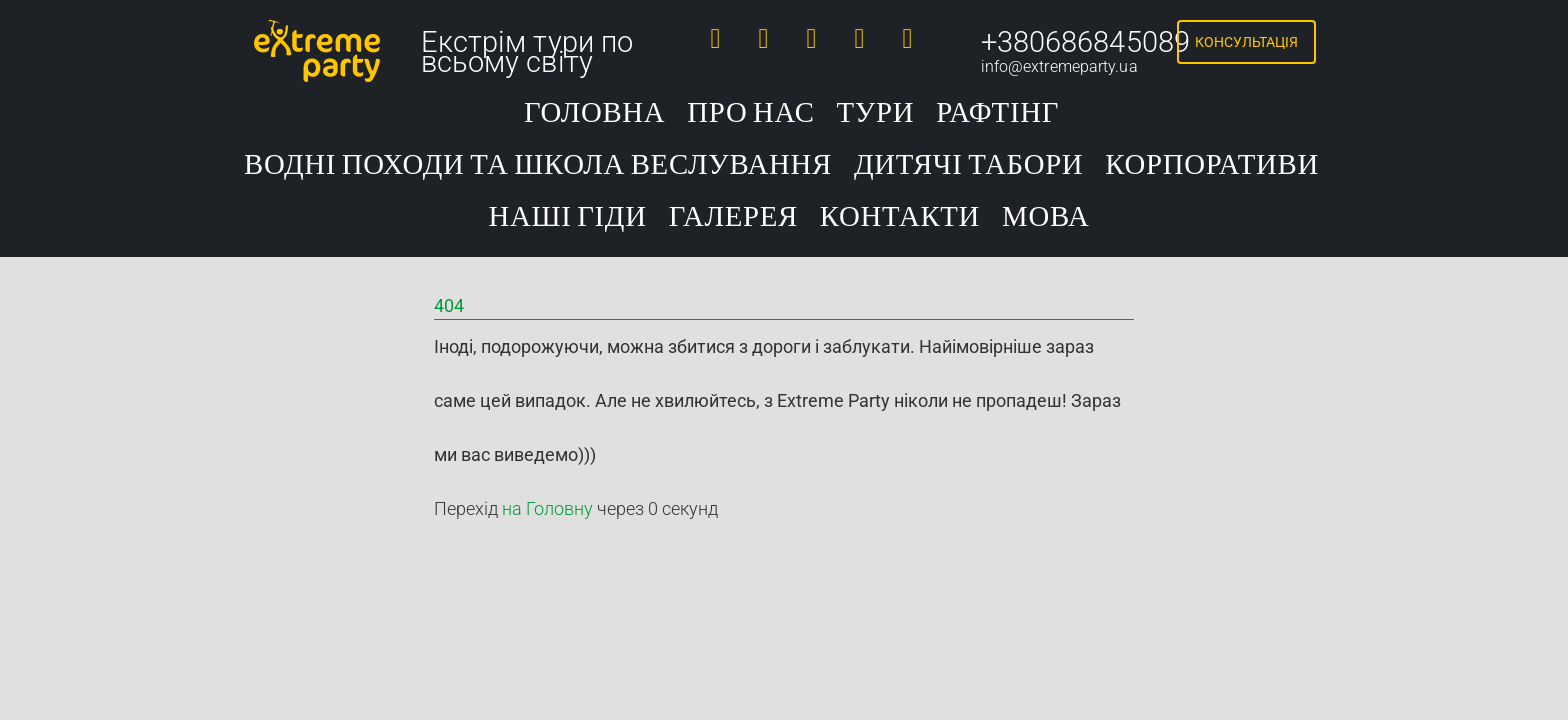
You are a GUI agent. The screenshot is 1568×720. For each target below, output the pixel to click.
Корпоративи (1212, 165)
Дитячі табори (968, 165)
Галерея (733, 217)
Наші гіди (567, 217)
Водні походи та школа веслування (538, 165)
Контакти (900, 217)
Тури (876, 113)
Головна (594, 113)
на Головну (547, 508)
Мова (1045, 217)
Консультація (1246, 42)
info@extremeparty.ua (1059, 66)
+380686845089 (1085, 42)
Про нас (750, 113)
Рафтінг (997, 113)
